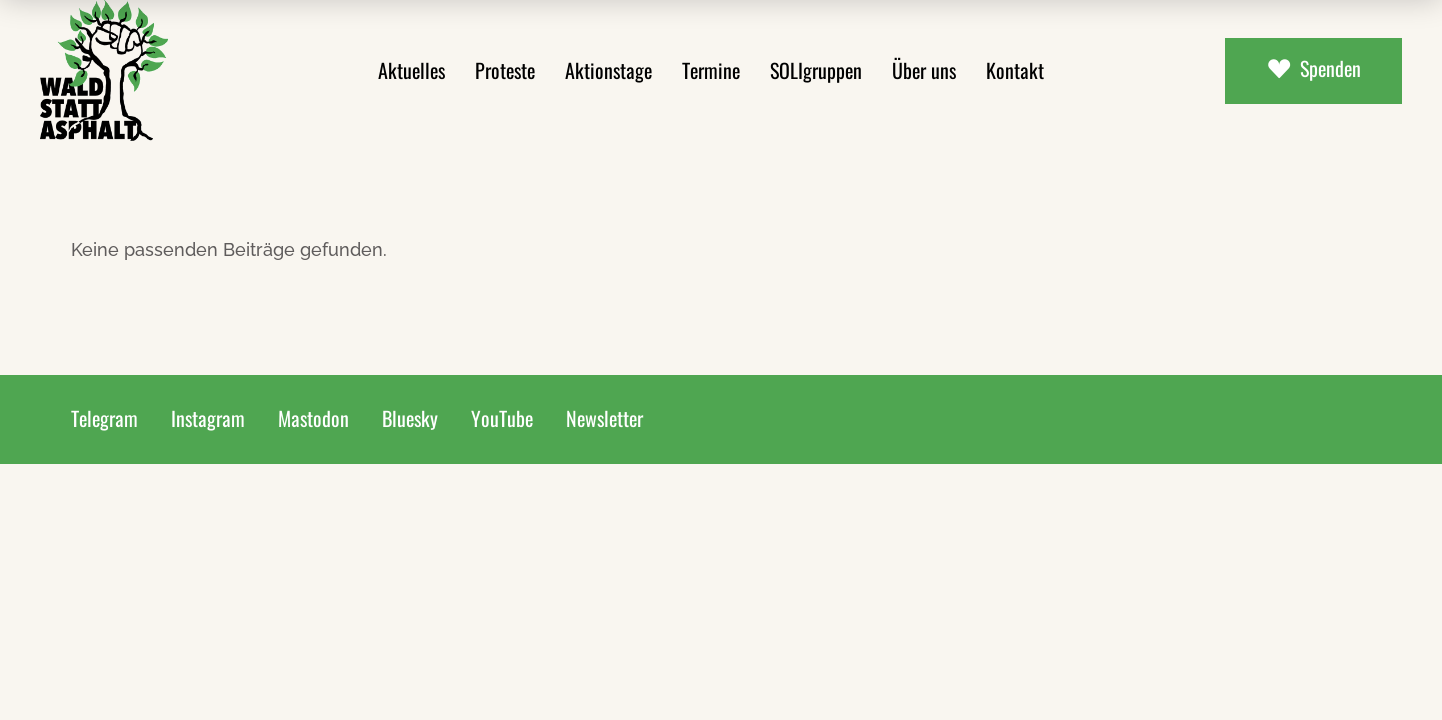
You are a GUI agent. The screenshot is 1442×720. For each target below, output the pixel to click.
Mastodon (313, 418)
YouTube (502, 418)
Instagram (208, 418)
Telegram (104, 418)
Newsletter (604, 418)
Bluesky (410, 418)
